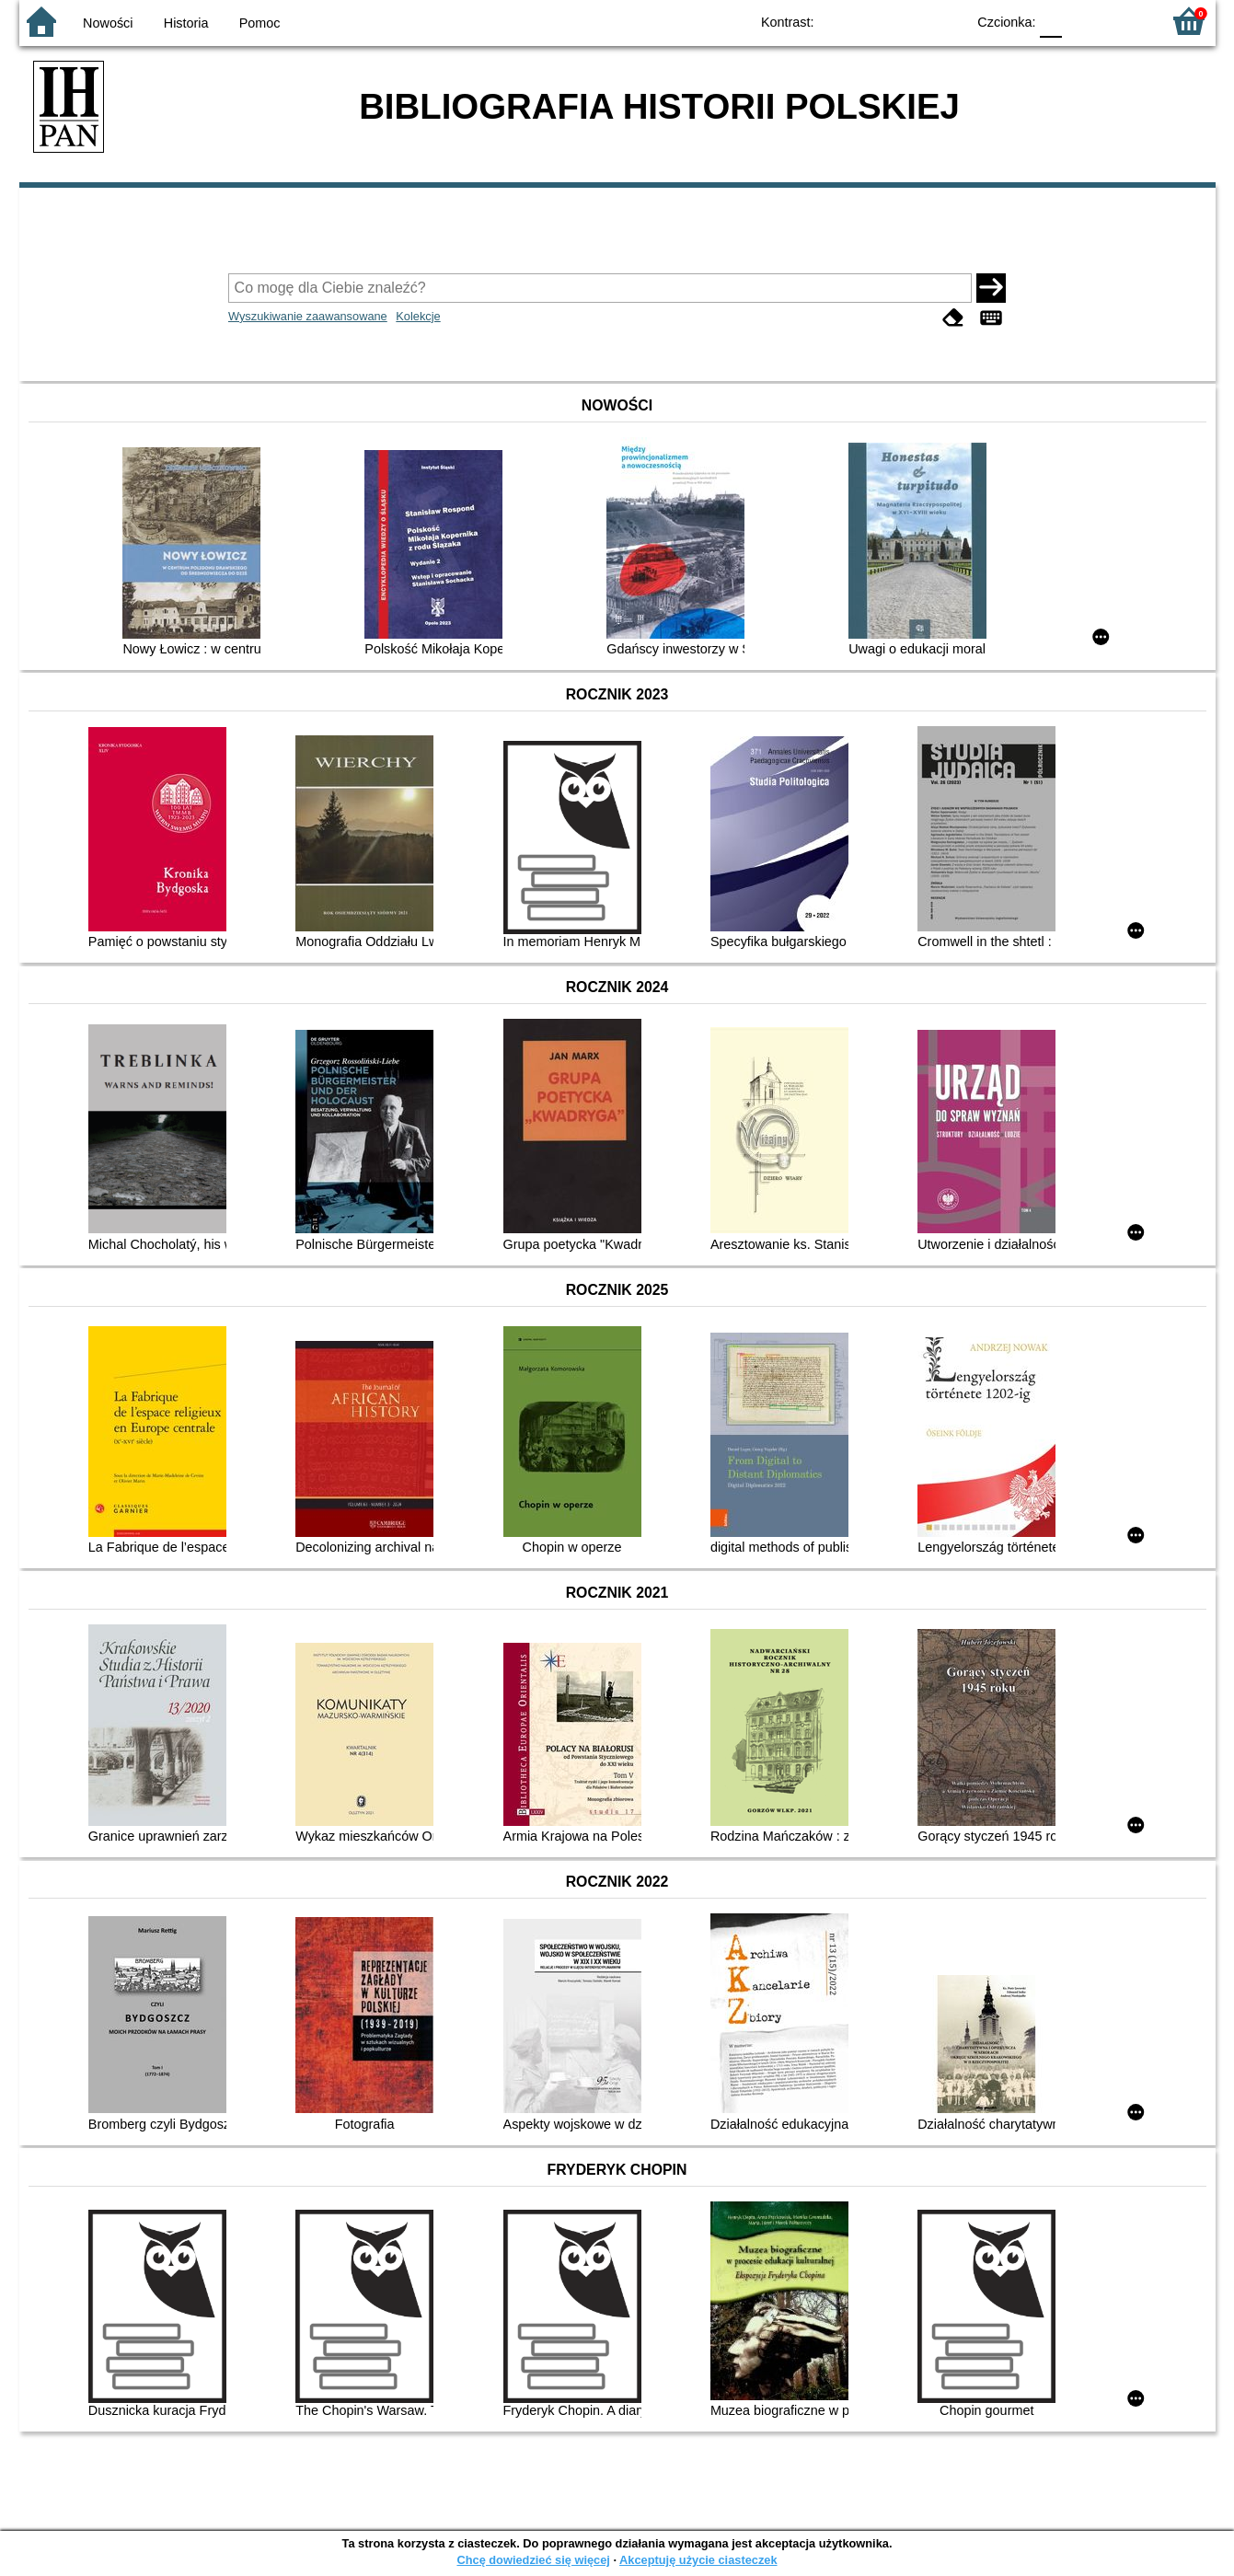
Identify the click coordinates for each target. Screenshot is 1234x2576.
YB (908, 21)
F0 (1051, 21)
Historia (186, 23)
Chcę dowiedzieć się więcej (532, 2560)
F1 (1082, 21)
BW (872, 21)
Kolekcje (418, 316)
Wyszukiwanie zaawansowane (307, 316)
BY (946, 21)
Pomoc (260, 23)
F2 (1126, 21)
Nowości (108, 23)
